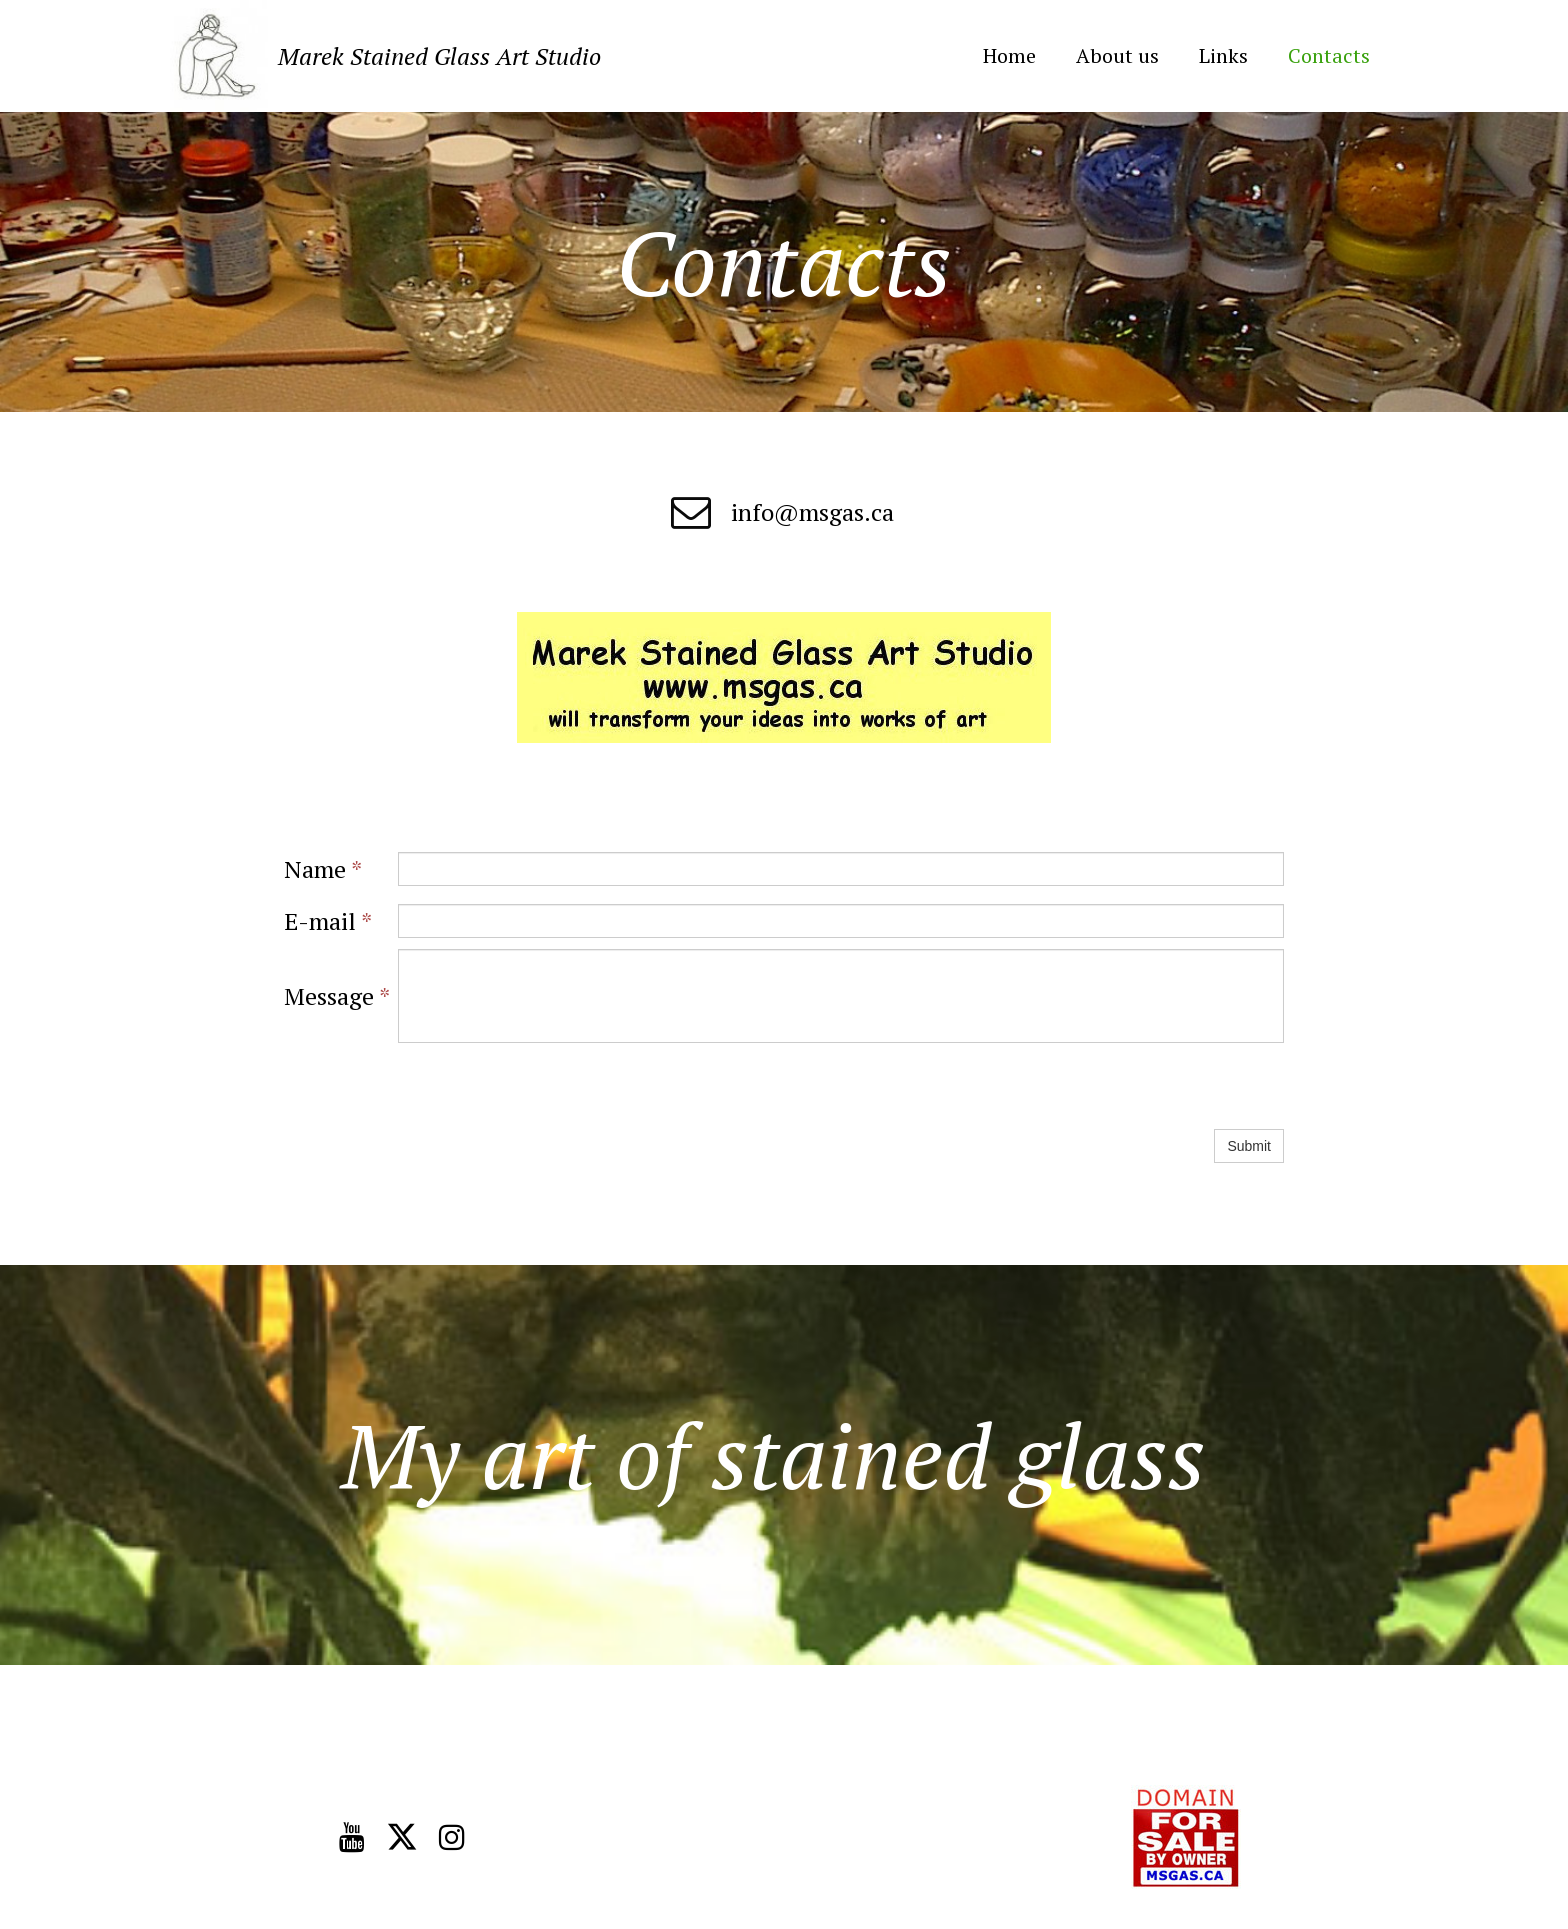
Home (1009, 56)
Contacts (1329, 56)
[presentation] (550, 1086)
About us (1117, 56)
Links (1223, 56)
